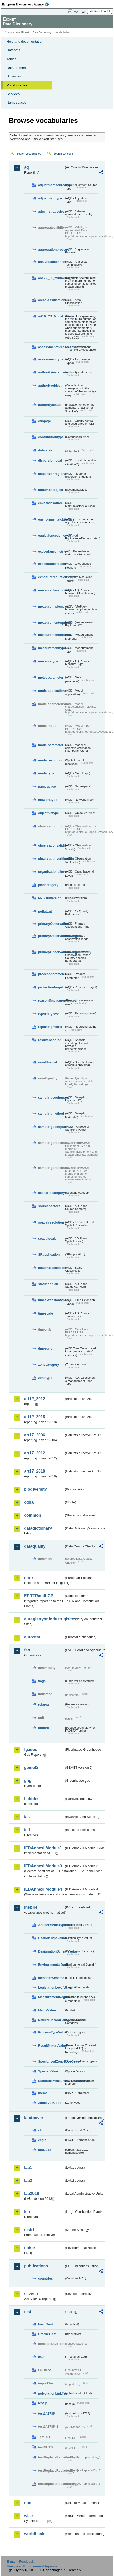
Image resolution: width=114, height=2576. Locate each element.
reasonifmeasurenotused (51, 1001)
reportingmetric (50, 1027)
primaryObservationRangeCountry (51, 952)
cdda (29, 1502)
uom (28, 2503)
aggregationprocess (51, 249)
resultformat (47, 1062)
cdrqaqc (44, 421)
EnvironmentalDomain (51, 1965)
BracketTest (47, 2334)
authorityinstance (51, 372)
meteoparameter (50, 677)
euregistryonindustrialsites (44, 1619)
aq (26, 167)
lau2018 (31, 2193)
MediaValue (47, 2010)
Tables (12, 59)
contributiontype (51, 437)
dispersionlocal (50, 460)
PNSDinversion (49, 898)
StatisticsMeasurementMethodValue (51, 2081)
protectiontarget (50, 987)
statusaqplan (48, 1284)
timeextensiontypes (51, 1300)
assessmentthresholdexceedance (51, 347)
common (32, 1515)
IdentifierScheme (51, 1978)
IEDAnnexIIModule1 (43, 1848)
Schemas (14, 76)
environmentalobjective (51, 519)
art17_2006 (34, 1435)
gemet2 (31, 1767)
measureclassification (51, 590)
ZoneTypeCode (49, 2103)
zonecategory (48, 1365)
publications (36, 2266)
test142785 (46, 2413)
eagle (42, 2140)
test (27, 2312)
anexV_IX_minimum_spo (51, 278)
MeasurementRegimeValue (51, 1997)
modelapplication (51, 691)
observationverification (51, 859)
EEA (27, 4)
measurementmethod (51, 635)
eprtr (28, 1578)
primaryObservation (51, 924)
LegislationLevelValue (51, 1987)
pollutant (45, 911)
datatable (45, 450)
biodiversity (35, 1489)
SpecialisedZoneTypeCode (51, 2061)
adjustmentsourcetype (51, 185)
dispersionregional (51, 474)
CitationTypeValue (51, 1938)
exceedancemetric (51, 551)
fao (27, 1650)
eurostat (32, 1637)
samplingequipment (51, 1097)
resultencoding (49, 1040)
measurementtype (51, 648)
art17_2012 (34, 1453)
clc (40, 2130)
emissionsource (50, 503)
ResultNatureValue (51, 2045)
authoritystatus (49, 405)
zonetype (45, 1378)
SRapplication (49, 1254)
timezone (45, 1348)
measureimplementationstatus (51, 606)
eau (41, 2357)
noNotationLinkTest (51, 2393)
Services (13, 94)
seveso (31, 2294)
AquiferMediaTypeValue (51, 1925)
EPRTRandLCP (38, 1596)
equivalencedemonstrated (51, 535)
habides (31, 1799)
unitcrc (43, 1728)
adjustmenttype (50, 198)
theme (43, 2093)
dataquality (34, 1546)
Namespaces (16, 103)
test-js (43, 2403)
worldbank (34, 2534)
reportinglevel (49, 1014)
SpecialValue (48, 2071)
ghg (27, 1780)
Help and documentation (25, 41)
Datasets (13, 50)
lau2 (28, 2180)
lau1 (28, 2167)
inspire (30, 1907)
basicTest (45, 2324)
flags (42, 1681)
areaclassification (51, 300)
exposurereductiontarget (51, 577)
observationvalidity (51, 845)
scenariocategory (51, 1193)
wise (28, 2516)
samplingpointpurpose (51, 1127)
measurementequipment (51, 623)
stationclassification (51, 1268)
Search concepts (63, 153)
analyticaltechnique (51, 262)
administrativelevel (51, 211)
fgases (30, 1749)
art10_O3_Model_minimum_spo (51, 316)
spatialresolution (51, 1222)
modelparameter (50, 745)
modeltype (46, 773)
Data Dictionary (41, 32)
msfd (29, 2230)
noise (29, 2248)
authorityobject (49, 385)
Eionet (25, 32)
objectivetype (48, 813)
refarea (43, 1704)
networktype (47, 800)
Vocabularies (17, 85)
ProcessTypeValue (51, 2032)
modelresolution (50, 760)
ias (27, 1817)
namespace (47, 786)
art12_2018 (34, 1417)
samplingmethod (51, 1113)
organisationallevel (51, 872)
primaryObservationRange (51, 936)
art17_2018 (34, 1471)
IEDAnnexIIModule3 (43, 1866)
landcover (33, 2118)
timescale (45, 1313)
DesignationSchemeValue (51, 1951)
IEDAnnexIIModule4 (43, 1889)
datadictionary (38, 1528)
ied (27, 1830)
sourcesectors (49, 1206)
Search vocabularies (29, 153)
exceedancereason (51, 564)
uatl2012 (44, 2150)
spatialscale (47, 1238)
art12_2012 (34, 1399)
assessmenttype (50, 359)
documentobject (50, 490)
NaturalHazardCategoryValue (51, 2020)
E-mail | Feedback (20, 2562)
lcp (27, 2211)
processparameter (51, 974)
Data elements (17, 68)
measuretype (48, 661)
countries (45, 2278)
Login (76, 11)
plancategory (48, 885)
